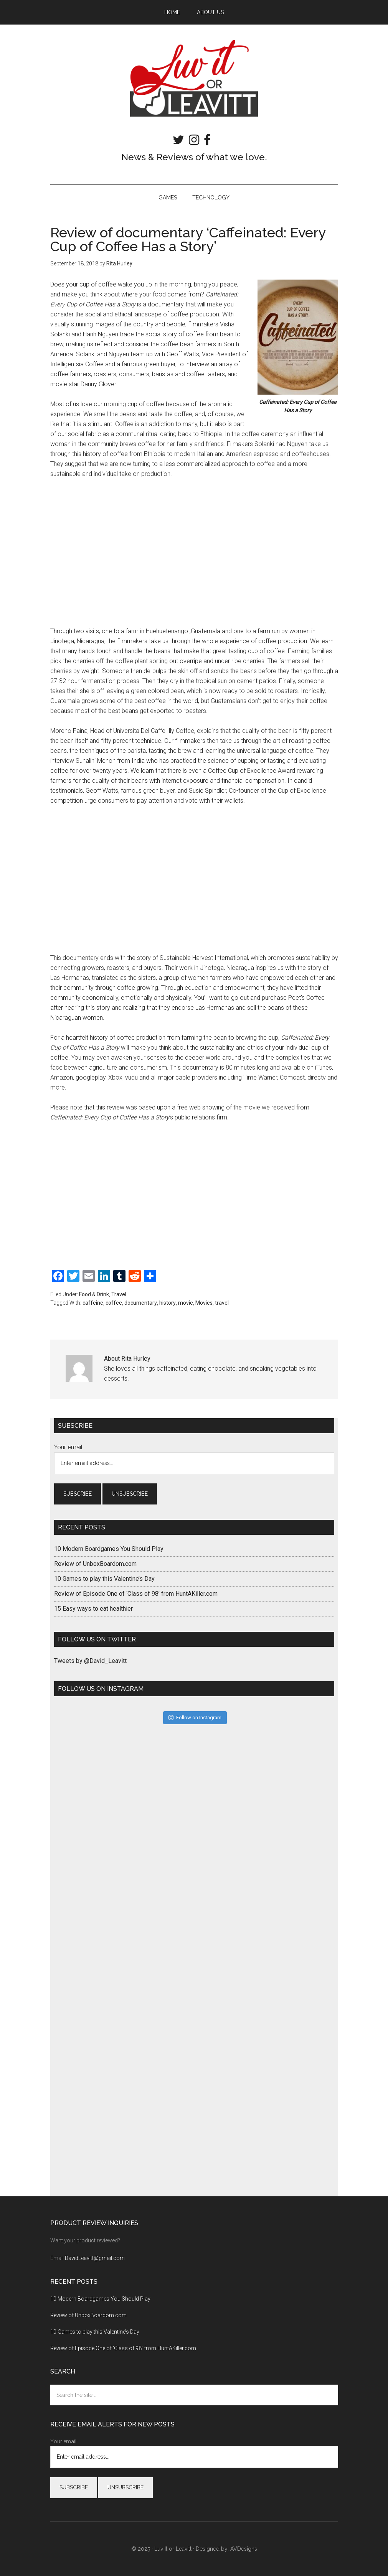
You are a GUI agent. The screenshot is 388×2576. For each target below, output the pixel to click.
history (167, 1303)
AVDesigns (243, 2549)
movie (185, 1303)
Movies (204, 1303)
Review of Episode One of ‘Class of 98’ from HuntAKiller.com (136, 1593)
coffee (114, 1303)
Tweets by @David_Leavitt (90, 1660)
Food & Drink (94, 1294)
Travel (118, 1294)
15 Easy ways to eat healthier (93, 1608)
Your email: (68, 1447)
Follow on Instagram (194, 1717)
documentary (140, 1303)
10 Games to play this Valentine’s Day (104, 1578)
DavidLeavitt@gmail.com (95, 2258)
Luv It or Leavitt (194, 78)
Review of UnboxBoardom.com (95, 1563)
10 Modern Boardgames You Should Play (108, 1548)
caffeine (93, 1303)
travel (222, 1303)
